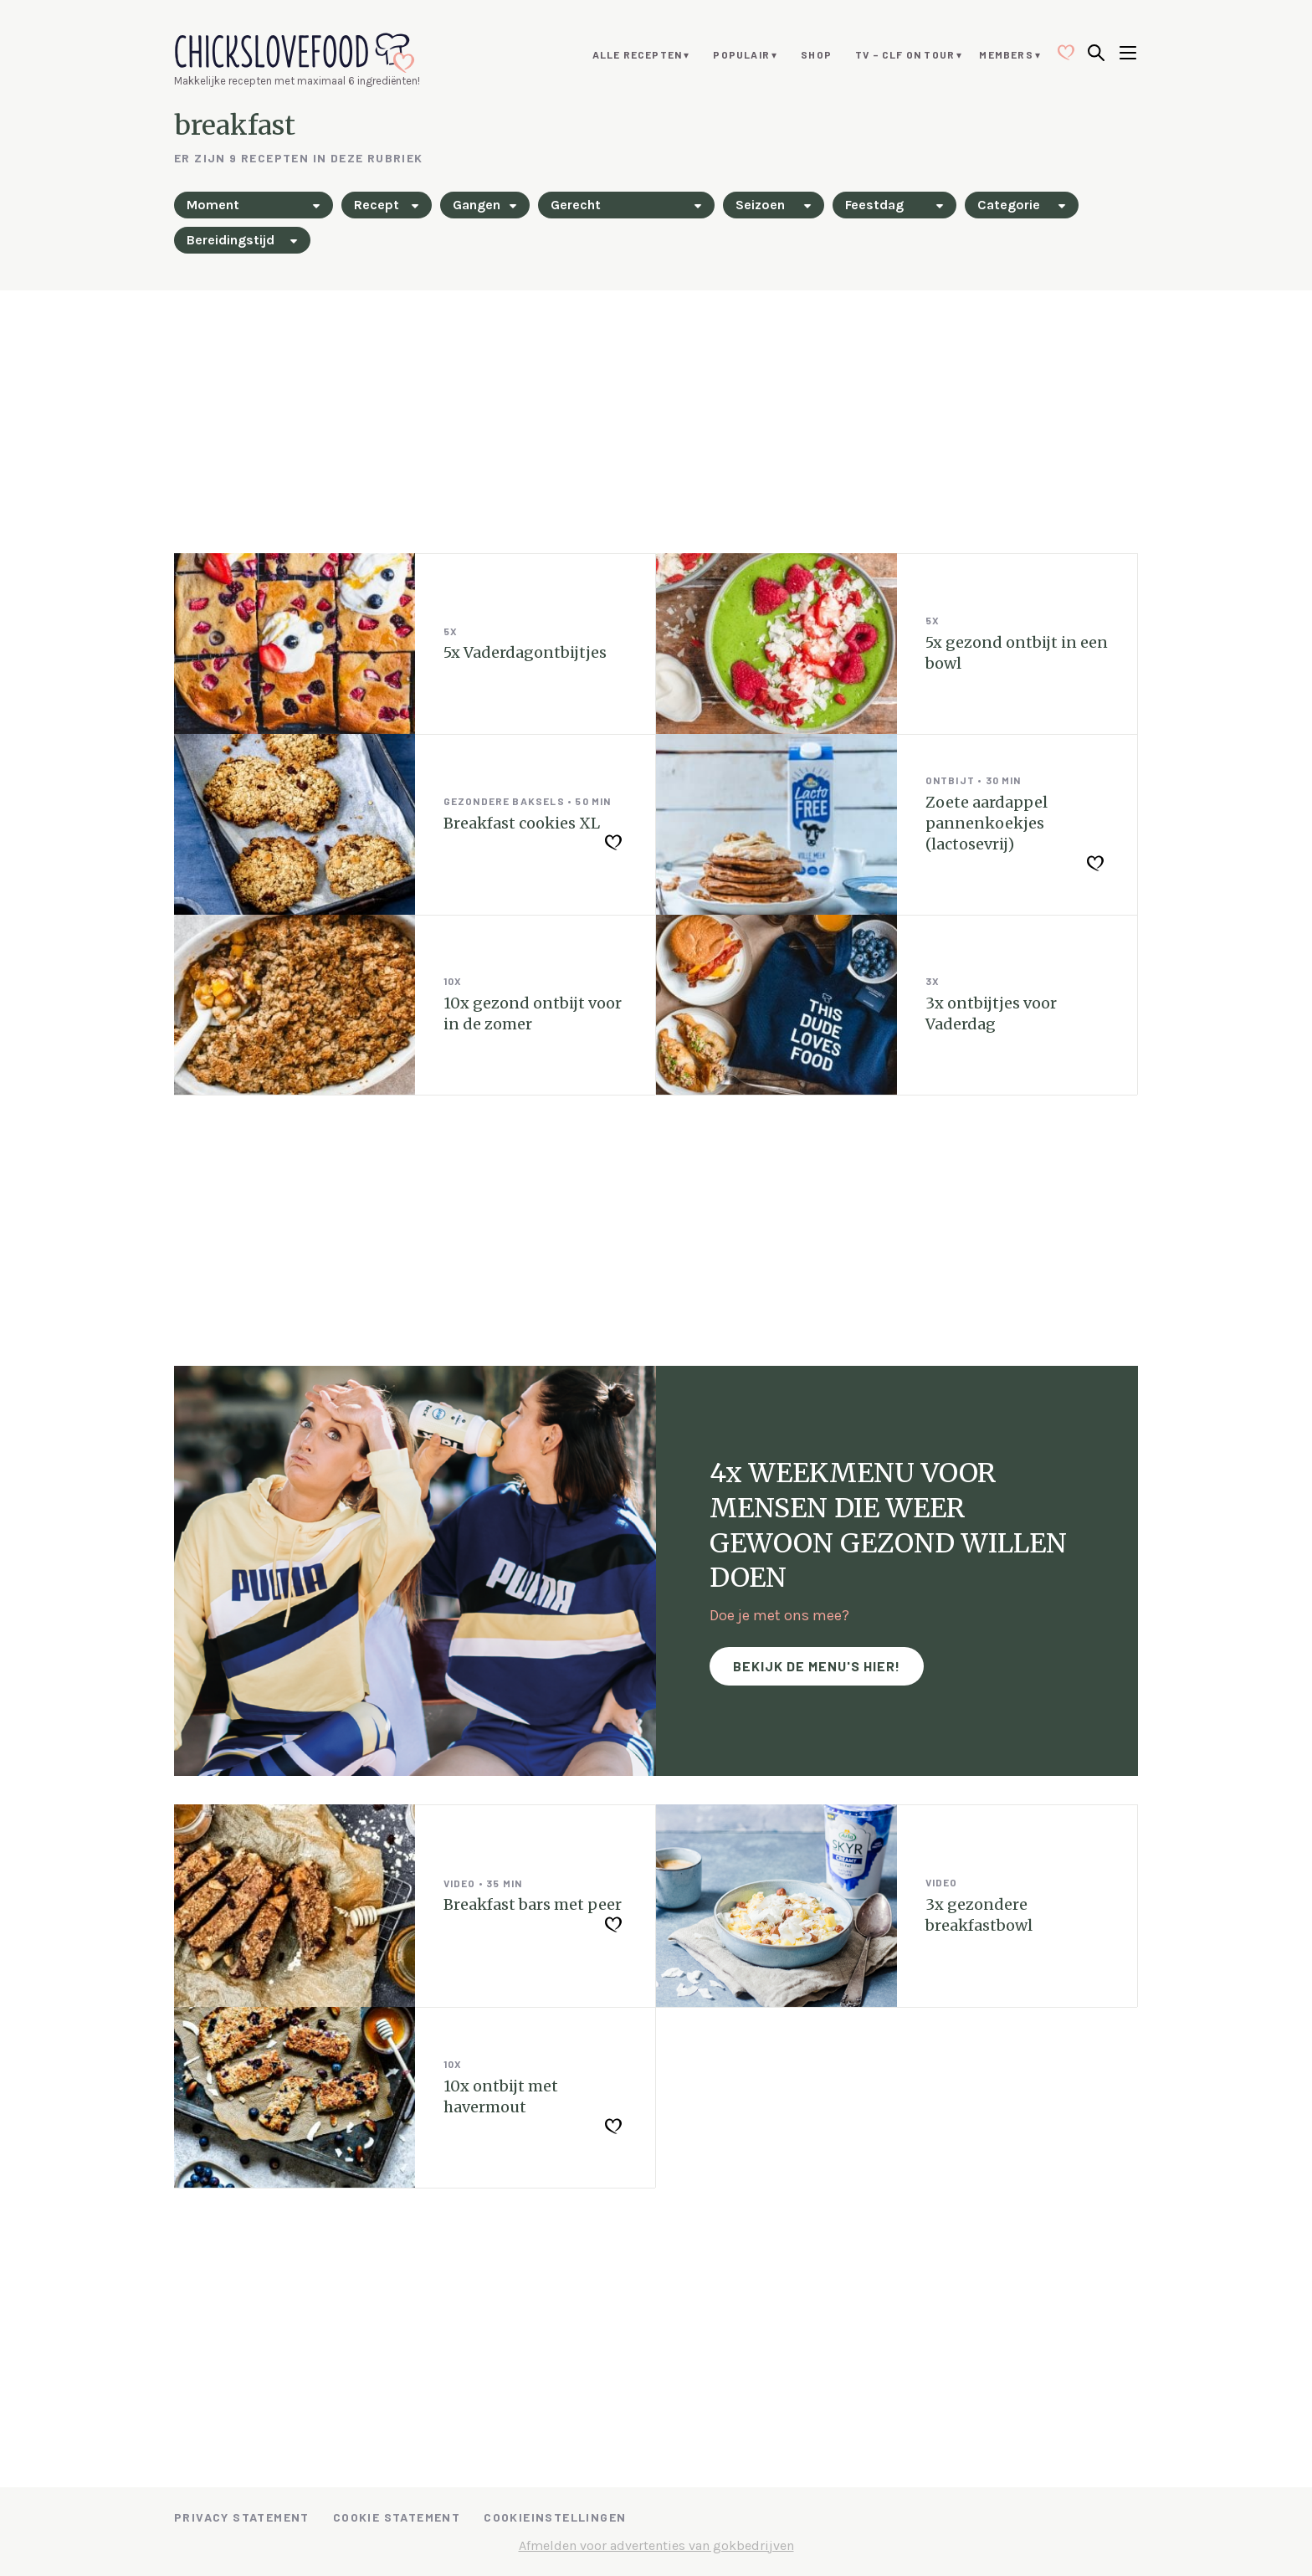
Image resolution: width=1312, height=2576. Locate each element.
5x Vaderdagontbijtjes (525, 652)
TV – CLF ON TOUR (905, 54)
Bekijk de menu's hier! (816, 1666)
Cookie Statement (396, 2517)
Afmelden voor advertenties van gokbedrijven (656, 2545)
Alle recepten (637, 54)
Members (1006, 54)
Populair (741, 54)
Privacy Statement (242, 2517)
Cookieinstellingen (555, 2517)
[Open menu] (1128, 54)
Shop (816, 54)
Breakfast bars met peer (532, 1904)
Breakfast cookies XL (521, 823)
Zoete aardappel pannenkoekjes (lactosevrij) (986, 823)
